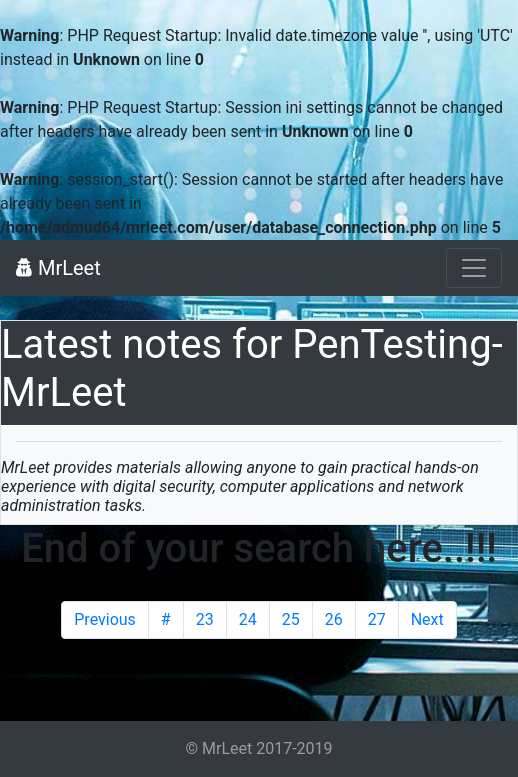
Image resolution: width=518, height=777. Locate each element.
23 (205, 619)
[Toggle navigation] (474, 268)
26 (334, 619)
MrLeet (58, 268)
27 (377, 619)
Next (427, 619)
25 (291, 619)
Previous (105, 619)
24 (248, 619)
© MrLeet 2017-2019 (258, 748)
